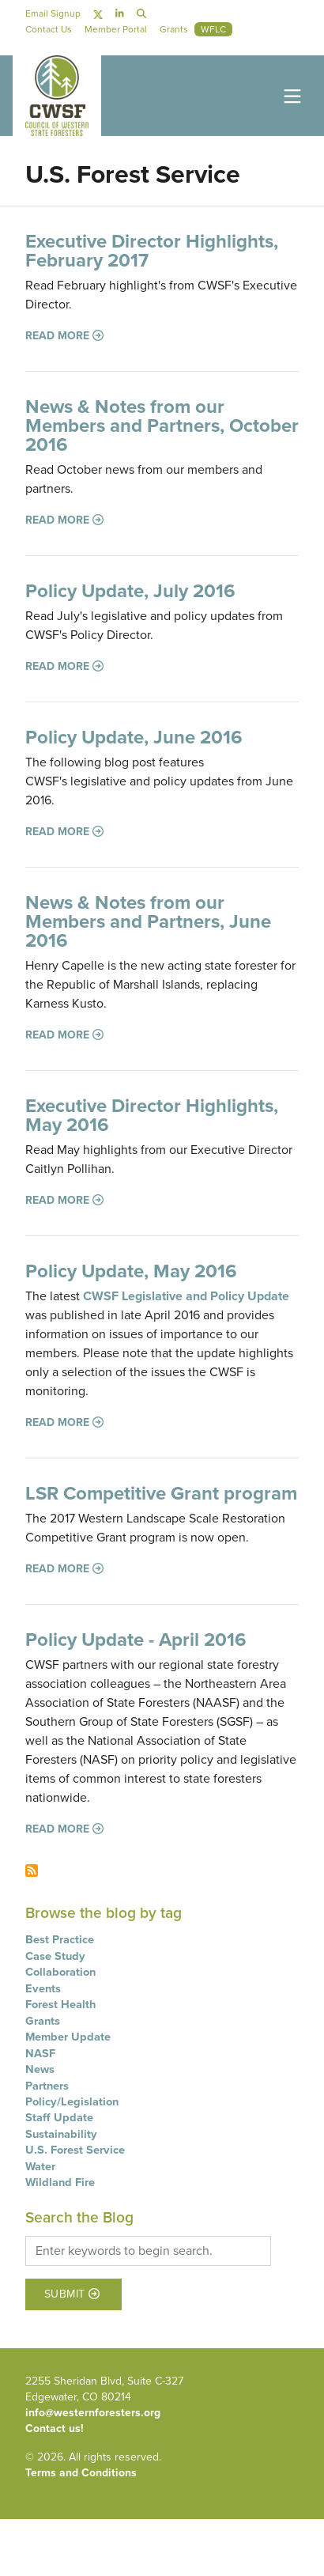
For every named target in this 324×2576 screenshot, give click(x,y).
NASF (40, 2053)
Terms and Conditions (81, 2472)
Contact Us (48, 29)
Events (43, 1988)
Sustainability (61, 2134)
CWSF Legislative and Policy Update (186, 1296)
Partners (47, 2085)
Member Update (68, 2036)
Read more (64, 336)
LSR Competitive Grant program (161, 1493)
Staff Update (59, 2117)
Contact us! (54, 2428)
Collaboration (60, 1971)
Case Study (55, 1956)
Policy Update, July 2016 (130, 591)
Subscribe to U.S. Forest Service (31, 1870)
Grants (42, 2020)
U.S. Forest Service (75, 2149)
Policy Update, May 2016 (131, 1271)
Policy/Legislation (72, 2101)
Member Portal (116, 29)
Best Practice (59, 1939)
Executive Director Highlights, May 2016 (151, 1115)
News (40, 2069)
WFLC (213, 29)
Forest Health (60, 2004)
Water (40, 2166)
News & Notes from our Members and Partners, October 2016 (162, 425)
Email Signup (53, 13)
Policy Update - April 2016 (136, 1639)
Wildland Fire (60, 2182)
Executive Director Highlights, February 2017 (151, 250)
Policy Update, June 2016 (134, 737)
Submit (72, 2295)
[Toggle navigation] (289, 95)
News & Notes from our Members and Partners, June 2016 (148, 921)
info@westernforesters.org (92, 2412)
